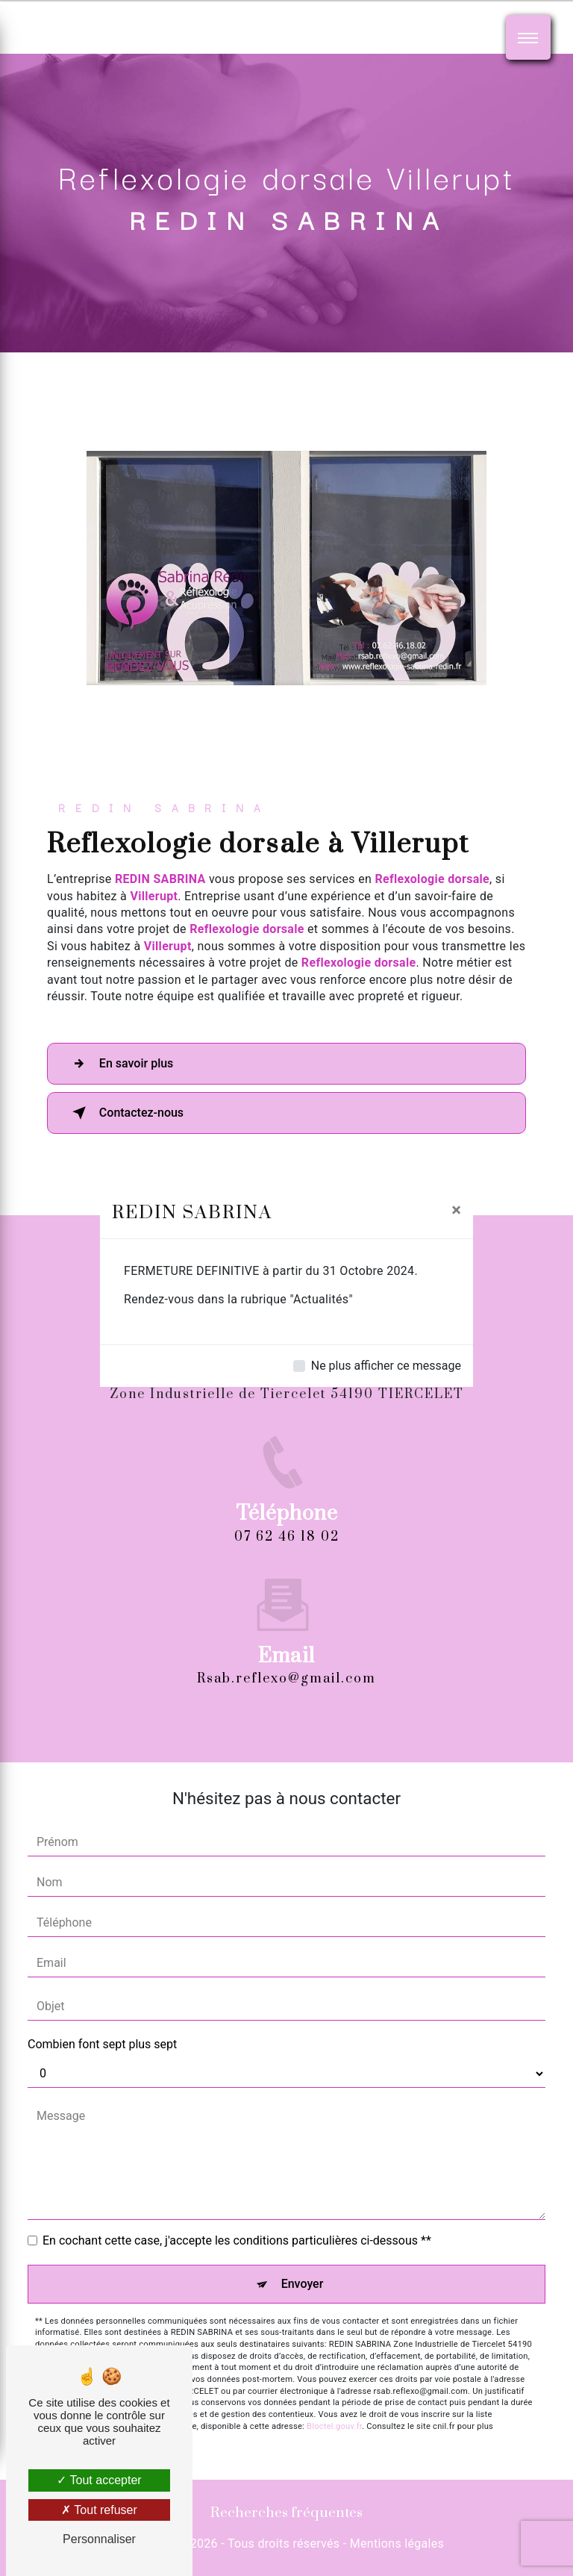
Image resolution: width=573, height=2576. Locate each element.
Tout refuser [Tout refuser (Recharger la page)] (99, 2510)
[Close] (456, 1210)
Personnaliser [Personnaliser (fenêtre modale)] (99, 2539)
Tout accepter (99, 2480)
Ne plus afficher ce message (386, 1366)
